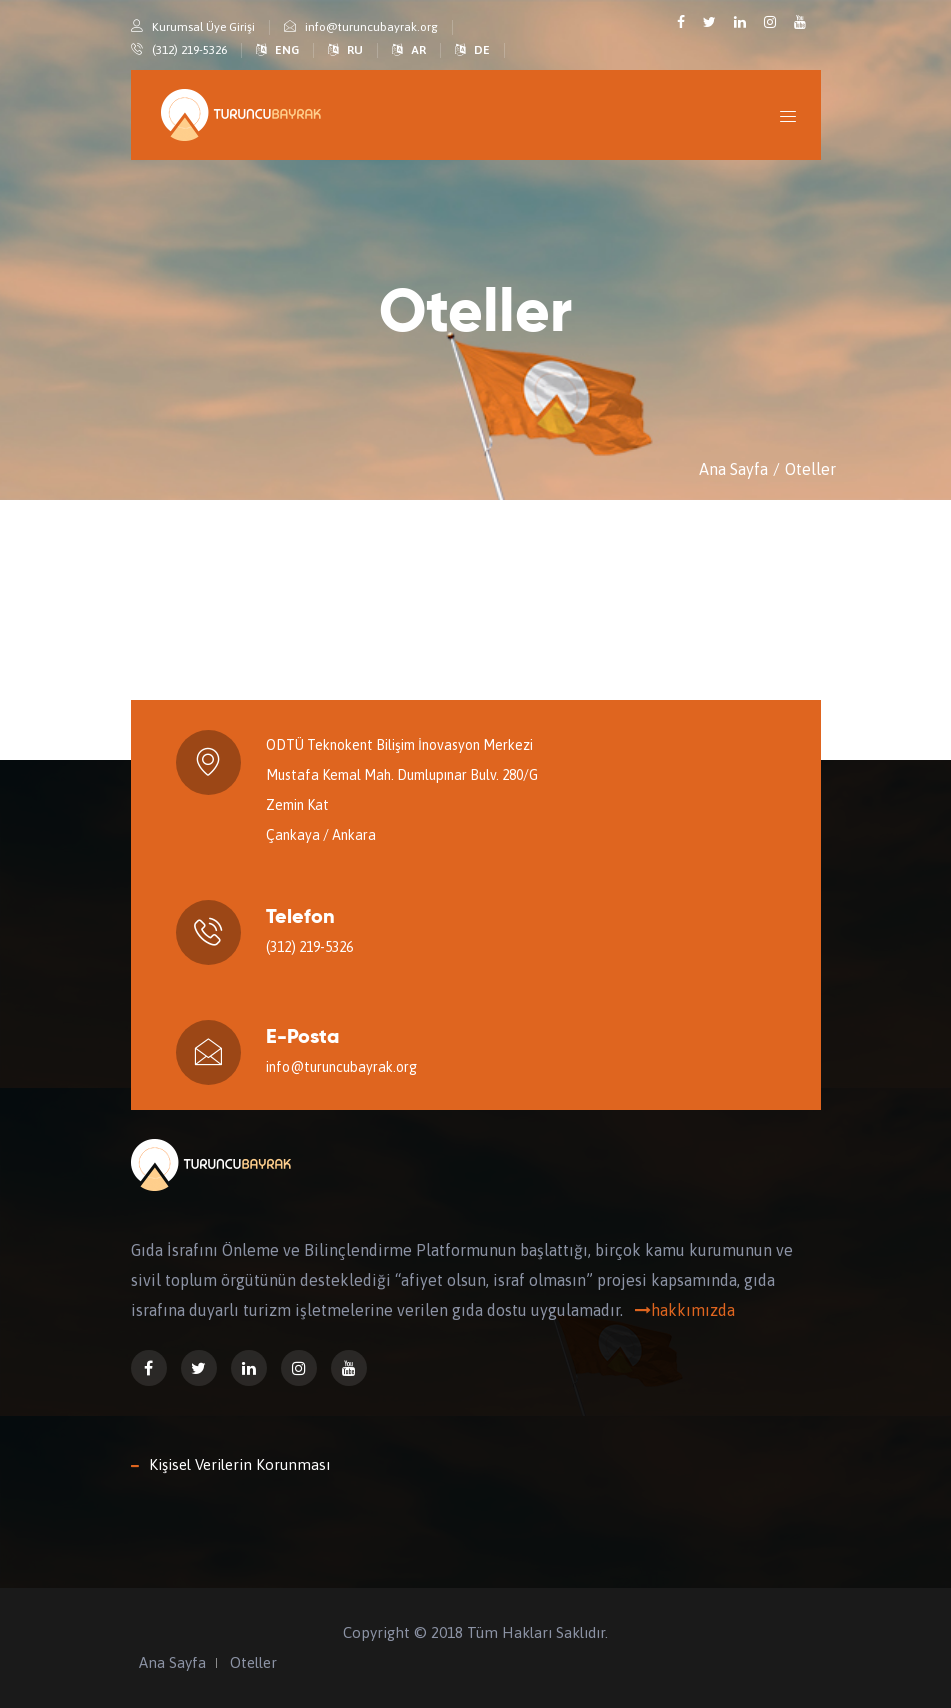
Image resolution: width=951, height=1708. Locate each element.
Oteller (810, 469)
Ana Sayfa (733, 469)
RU (355, 50)
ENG (287, 50)
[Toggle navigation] (788, 115)
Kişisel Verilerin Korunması (239, 1464)
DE (482, 50)
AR (418, 50)
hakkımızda (681, 1310)
